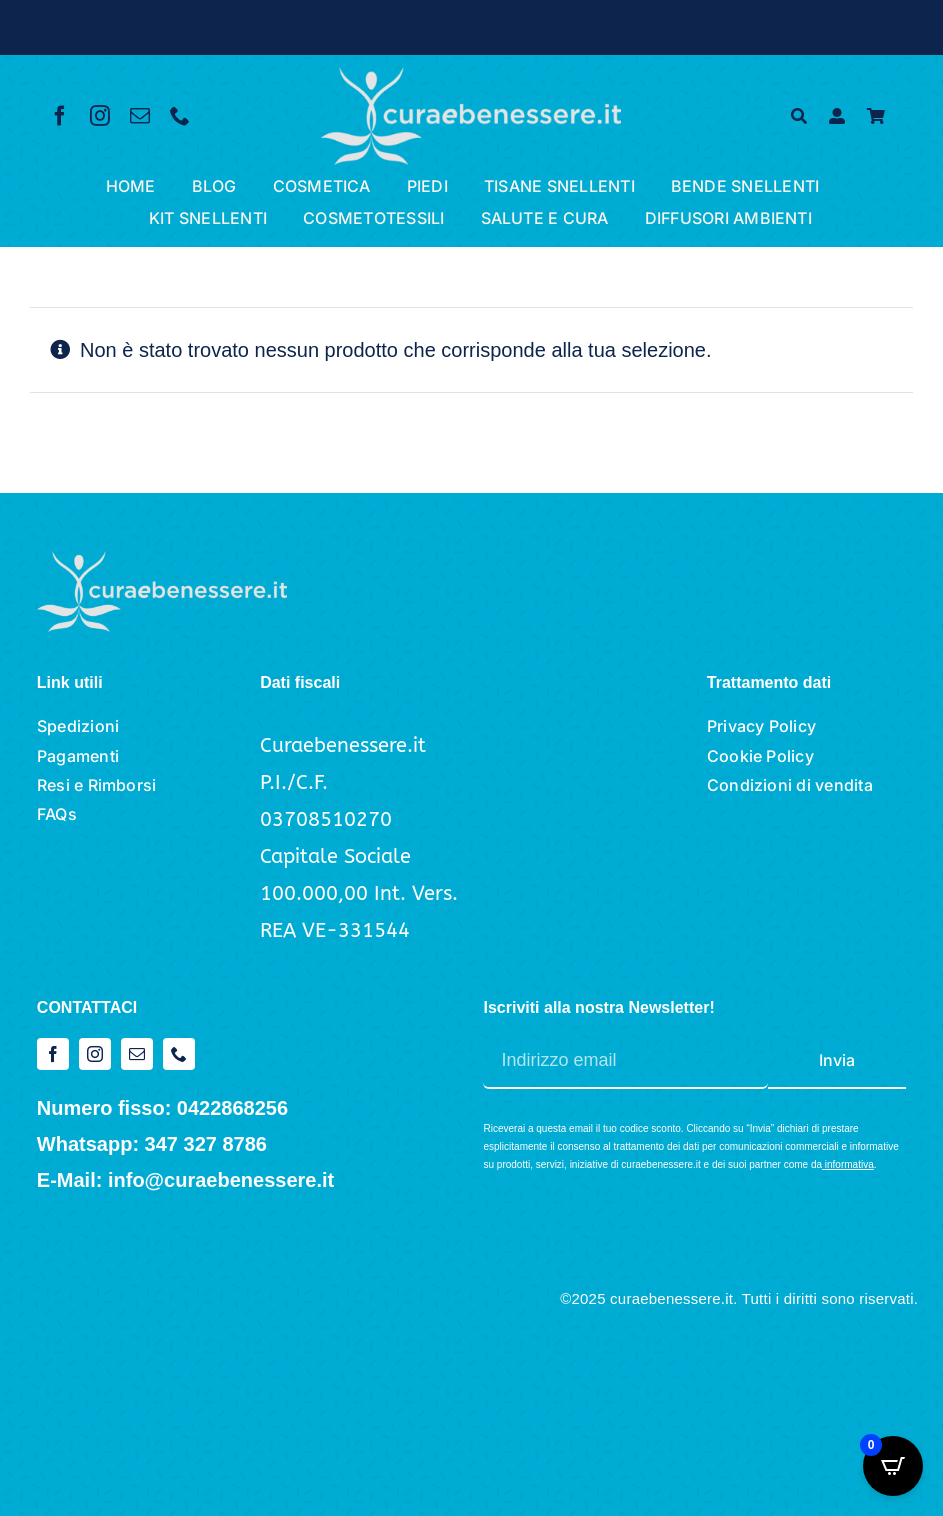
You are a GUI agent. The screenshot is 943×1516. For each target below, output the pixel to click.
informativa (849, 1164)
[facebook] (60, 116)
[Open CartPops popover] (893, 1466)
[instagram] (100, 116)
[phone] (180, 116)
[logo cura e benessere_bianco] (471, 77)
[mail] (140, 116)
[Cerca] (799, 116)
